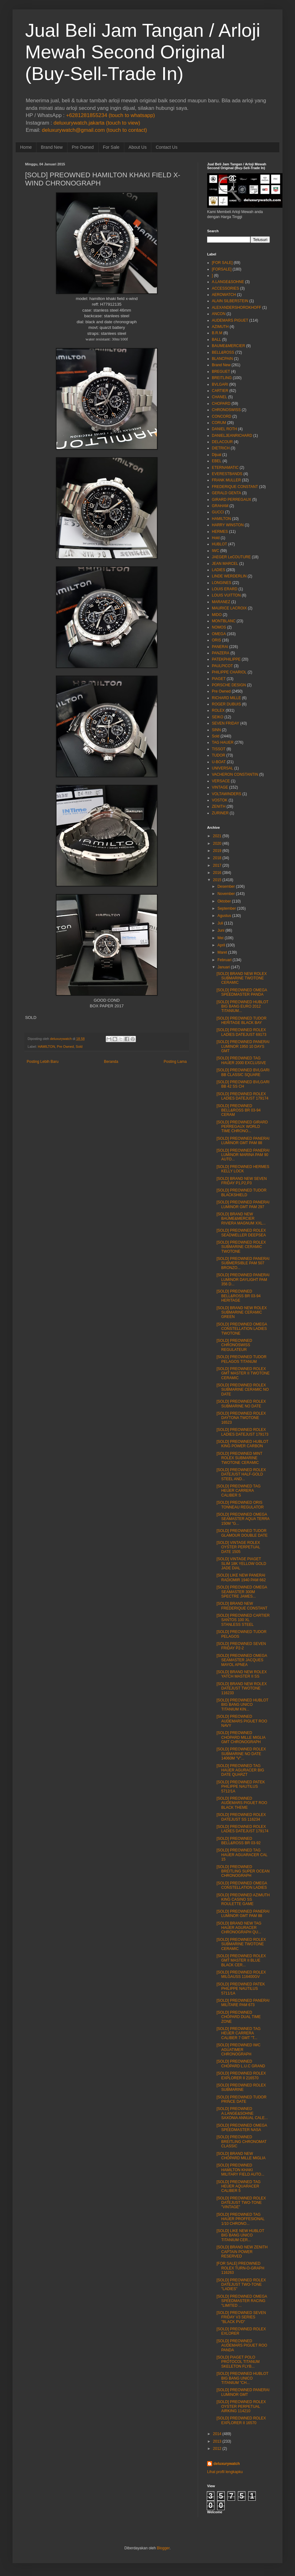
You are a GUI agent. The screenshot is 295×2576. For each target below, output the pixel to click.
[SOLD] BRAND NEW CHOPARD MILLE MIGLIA (241, 2155)
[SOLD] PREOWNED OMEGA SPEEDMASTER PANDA (242, 992)
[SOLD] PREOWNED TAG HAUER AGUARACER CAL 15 (242, 1854)
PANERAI (220, 647)
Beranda (111, 1061)
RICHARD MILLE (226, 698)
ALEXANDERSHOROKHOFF (236, 307)
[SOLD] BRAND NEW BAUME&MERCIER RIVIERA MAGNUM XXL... (241, 1218)
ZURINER (220, 813)
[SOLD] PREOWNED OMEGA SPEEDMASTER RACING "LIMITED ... (242, 2301)
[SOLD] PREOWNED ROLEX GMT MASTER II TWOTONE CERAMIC (243, 1373)
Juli (220, 923)
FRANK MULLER (226, 480)
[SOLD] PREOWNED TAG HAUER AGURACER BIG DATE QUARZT (240, 1770)
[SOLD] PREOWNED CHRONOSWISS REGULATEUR (234, 1345)
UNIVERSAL (222, 768)
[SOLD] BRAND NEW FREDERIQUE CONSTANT (242, 1605)
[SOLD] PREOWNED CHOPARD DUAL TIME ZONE (239, 2017)
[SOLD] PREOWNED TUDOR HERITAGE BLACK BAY (241, 1020)
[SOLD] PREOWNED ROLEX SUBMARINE (241, 2087)
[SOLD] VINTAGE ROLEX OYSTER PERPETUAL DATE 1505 (238, 1547)
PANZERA (220, 653)
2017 (217, 865)
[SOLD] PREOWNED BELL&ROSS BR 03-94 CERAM (238, 1110)
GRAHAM (220, 506)
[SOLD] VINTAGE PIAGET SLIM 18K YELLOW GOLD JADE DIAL (241, 1563)
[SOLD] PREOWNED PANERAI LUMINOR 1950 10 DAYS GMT (243, 1046)
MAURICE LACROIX (229, 608)
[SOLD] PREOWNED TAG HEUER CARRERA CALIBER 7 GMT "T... (238, 2033)
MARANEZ (221, 602)
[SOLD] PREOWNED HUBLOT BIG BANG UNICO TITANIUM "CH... (242, 2378)
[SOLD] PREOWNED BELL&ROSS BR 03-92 (238, 1840)
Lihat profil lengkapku (225, 2472)
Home (26, 147)
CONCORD (221, 416)
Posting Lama (175, 1061)
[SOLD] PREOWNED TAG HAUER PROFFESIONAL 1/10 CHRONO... (241, 2219)
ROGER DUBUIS (226, 704)
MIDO (217, 615)
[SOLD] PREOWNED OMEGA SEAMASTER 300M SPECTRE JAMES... (242, 1592)
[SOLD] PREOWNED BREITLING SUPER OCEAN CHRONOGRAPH (243, 1871)
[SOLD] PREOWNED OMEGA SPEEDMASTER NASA (242, 2127)
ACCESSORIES (225, 288)
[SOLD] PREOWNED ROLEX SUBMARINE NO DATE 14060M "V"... (241, 1753)
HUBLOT (219, 544)
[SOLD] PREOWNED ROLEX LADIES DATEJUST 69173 (241, 1032)
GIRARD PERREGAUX (231, 499)
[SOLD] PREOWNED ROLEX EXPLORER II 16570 (241, 2420)
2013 (217, 2441)
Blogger (163, 2548)
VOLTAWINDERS (226, 794)
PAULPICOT (222, 666)
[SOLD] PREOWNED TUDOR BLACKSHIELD (241, 1192)
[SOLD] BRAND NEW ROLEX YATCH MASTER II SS (242, 1674)
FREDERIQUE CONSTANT (235, 487)
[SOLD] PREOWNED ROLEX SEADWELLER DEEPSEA (241, 1232)
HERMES (220, 531)
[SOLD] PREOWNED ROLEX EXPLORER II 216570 (241, 2075)
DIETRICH (221, 448)
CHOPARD (221, 403)
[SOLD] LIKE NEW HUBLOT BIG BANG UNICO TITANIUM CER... (240, 2235)
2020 (217, 843)
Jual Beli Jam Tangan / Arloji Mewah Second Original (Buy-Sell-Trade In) (142, 52)
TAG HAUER (222, 742)
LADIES (218, 570)
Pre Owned (83, 147)
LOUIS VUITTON (226, 595)
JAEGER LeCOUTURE (231, 557)
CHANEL (219, 397)
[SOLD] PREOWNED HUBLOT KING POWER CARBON (242, 1443)
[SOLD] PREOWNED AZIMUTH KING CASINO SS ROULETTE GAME (243, 1899)
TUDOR (218, 755)
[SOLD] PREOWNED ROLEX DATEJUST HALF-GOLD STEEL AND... (241, 1474)
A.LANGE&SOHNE (228, 282)
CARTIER (220, 390)
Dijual (216, 455)
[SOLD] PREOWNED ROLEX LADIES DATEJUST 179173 (242, 1431)
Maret (222, 952)
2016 (217, 872)
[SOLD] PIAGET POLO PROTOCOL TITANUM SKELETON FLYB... (238, 2362)
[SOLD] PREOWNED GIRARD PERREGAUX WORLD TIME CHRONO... (242, 1126)
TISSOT (218, 749)
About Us (138, 147)
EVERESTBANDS (227, 474)
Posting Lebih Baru (42, 1061)
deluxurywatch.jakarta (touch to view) (97, 123)
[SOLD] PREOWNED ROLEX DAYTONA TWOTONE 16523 (241, 1418)
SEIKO (217, 717)
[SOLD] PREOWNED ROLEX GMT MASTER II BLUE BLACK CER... (241, 1960)
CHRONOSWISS (226, 410)
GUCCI (218, 512)
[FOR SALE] (222, 262)
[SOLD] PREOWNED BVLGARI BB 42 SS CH (243, 1084)
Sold (79, 1046)
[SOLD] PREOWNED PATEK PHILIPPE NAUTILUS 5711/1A (241, 1988)
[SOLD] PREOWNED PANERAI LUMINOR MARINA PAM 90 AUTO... (243, 1155)
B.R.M (217, 333)
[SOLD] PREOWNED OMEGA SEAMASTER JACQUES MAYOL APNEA (242, 1660)
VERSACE (221, 781)
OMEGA (219, 634)
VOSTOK (220, 800)
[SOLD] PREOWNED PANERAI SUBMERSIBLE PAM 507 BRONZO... (243, 1263)
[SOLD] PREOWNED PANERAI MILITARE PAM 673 (243, 2002)
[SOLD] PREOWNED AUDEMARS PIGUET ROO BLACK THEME (242, 1803)
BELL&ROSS (223, 352)
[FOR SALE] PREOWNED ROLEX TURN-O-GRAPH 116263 (240, 2268)
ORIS (216, 640)
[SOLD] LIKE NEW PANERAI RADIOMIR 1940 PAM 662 (241, 1577)
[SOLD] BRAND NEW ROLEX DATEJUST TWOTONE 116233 (242, 1688)
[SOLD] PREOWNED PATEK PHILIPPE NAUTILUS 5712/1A (241, 1786)
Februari (224, 960)
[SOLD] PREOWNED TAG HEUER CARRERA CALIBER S (238, 1490)
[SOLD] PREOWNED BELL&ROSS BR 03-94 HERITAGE (238, 1296)
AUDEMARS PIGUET (230, 320)
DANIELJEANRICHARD (232, 435)
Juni (220, 930)
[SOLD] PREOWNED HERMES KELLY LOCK (243, 1169)
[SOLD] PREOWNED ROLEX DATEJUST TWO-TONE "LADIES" (241, 2284)
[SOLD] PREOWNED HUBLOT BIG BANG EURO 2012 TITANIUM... (242, 1006)
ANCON (218, 314)
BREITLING (222, 378)
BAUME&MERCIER (228, 346)
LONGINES (221, 583)
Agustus (224, 915)
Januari (223, 967)
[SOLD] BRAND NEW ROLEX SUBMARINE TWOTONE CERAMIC (242, 978)
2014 (217, 2434)
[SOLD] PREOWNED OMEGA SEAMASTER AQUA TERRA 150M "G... (243, 1519)
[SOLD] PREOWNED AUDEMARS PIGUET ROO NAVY (242, 1721)
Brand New (51, 147)
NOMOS (219, 627)
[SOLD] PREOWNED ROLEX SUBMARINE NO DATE (241, 1403)
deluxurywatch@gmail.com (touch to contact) (94, 130)
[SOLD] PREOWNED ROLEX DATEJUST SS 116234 (241, 1817)
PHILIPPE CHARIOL (229, 672)
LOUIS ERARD (224, 589)
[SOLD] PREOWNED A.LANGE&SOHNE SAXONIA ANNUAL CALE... (242, 2113)
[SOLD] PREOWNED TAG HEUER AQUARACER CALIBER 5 (238, 2186)
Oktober (224, 901)
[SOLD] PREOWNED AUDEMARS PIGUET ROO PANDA (242, 2345)
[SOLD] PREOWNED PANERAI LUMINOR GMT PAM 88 (243, 1140)
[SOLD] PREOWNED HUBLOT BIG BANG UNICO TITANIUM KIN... (242, 1704)
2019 (217, 851)
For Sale (111, 147)
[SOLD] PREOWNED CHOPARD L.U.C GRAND (241, 2063)
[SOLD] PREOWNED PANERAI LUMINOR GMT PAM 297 (243, 1204)
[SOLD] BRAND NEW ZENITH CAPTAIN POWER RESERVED (242, 2251)
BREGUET (221, 371)
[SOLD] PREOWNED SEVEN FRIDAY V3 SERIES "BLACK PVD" (241, 2317)
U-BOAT (219, 762)
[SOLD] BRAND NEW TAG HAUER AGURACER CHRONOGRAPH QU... (239, 1928)
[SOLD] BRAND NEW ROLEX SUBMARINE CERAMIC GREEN (242, 1312)
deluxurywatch (226, 2463)
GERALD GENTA (226, 493)
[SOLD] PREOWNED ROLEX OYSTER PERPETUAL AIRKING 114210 (241, 2406)
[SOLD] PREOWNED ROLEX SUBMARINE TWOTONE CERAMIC (241, 1944)
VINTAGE (220, 787)
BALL (216, 339)
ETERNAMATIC (225, 467)
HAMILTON (46, 1046)
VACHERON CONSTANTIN (235, 774)
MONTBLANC (223, 621)
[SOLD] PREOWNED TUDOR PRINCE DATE (241, 2099)
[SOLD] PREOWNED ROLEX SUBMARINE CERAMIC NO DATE (243, 1389)
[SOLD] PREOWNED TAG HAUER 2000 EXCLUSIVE (241, 1060)
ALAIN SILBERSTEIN (230, 301)
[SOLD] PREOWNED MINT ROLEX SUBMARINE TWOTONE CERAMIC (239, 1458)
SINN (216, 730)
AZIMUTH (220, 326)
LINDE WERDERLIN (229, 576)
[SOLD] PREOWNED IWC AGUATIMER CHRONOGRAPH (238, 2049)
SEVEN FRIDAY (225, 723)
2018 (217, 858)
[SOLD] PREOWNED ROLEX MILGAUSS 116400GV (241, 1974)
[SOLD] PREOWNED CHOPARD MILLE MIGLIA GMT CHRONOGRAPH (241, 1737)
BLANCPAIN (222, 358)
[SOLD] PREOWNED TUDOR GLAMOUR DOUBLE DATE (242, 1533)
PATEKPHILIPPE (226, 659)
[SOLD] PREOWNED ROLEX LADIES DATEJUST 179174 (242, 1096)
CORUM (219, 422)
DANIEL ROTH (224, 429)
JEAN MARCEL (225, 563)
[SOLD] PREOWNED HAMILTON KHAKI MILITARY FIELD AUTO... (240, 2170)
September (226, 908)
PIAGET (219, 679)
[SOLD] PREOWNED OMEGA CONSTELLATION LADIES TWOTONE (242, 1329)
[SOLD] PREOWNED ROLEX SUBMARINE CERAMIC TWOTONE (241, 1247)
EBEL (217, 461)
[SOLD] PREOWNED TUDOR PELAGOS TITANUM (241, 1359)
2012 (217, 2448)
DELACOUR (222, 442)
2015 (217, 880)
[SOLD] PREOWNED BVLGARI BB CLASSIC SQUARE (243, 1072)
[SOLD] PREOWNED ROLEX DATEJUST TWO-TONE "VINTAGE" (241, 2202)
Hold (216, 538)
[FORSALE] (222, 269)
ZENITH (218, 806)
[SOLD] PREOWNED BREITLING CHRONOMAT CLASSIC (241, 2141)
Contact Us (166, 147)
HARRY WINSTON (228, 525)
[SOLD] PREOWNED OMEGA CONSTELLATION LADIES (242, 1885)
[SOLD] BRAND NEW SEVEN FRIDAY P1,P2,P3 (242, 1180)
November (226, 894)
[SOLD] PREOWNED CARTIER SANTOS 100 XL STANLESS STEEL (243, 1620)
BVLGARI (220, 384)
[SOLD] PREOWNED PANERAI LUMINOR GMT (243, 2392)
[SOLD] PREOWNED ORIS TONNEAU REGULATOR (240, 1504)
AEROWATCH (224, 294)
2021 (217, 836)
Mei (220, 938)
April (221, 945)
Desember (226, 886)
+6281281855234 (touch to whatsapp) (110, 115)
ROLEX (218, 710)
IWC (215, 551)
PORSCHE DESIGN (229, 685)
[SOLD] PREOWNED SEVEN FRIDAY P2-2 (241, 1645)
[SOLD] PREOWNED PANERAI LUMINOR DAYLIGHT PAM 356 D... (243, 1279)
